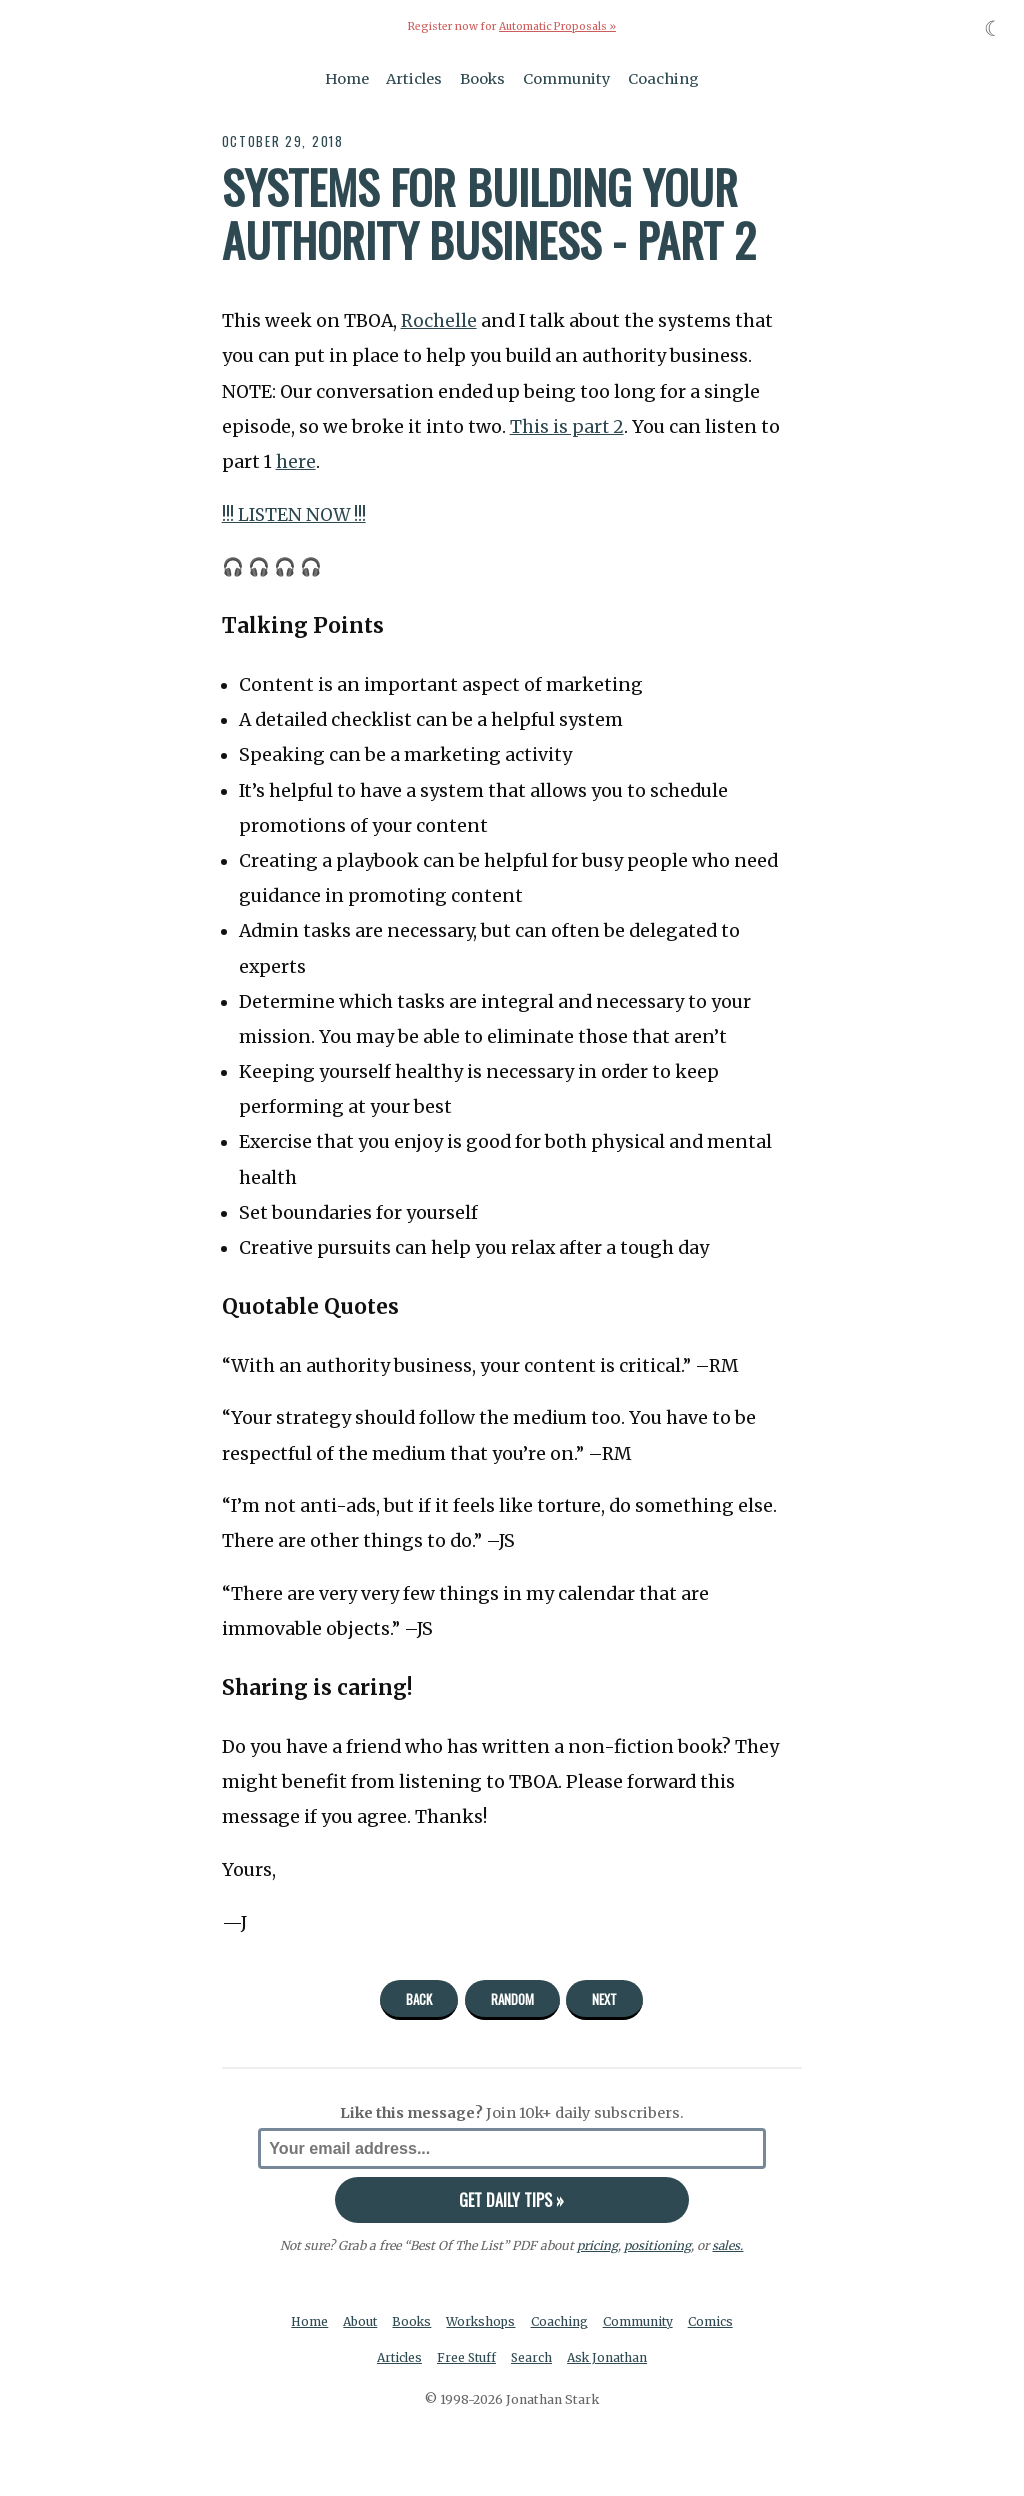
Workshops (482, 2321)
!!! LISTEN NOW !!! (295, 514)
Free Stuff (465, 2357)
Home (347, 78)
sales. (728, 2244)
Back (419, 1999)
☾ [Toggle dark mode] (993, 28)
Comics (714, 2321)
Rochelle (439, 321)
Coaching (663, 78)
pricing (597, 2244)
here (296, 461)
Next (604, 1999)
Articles (414, 78)
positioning (657, 2244)
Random (512, 1999)
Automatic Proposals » (557, 26)
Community (567, 78)
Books (482, 78)
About (358, 2321)
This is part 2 (567, 426)
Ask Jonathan (610, 2357)
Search (533, 2357)
